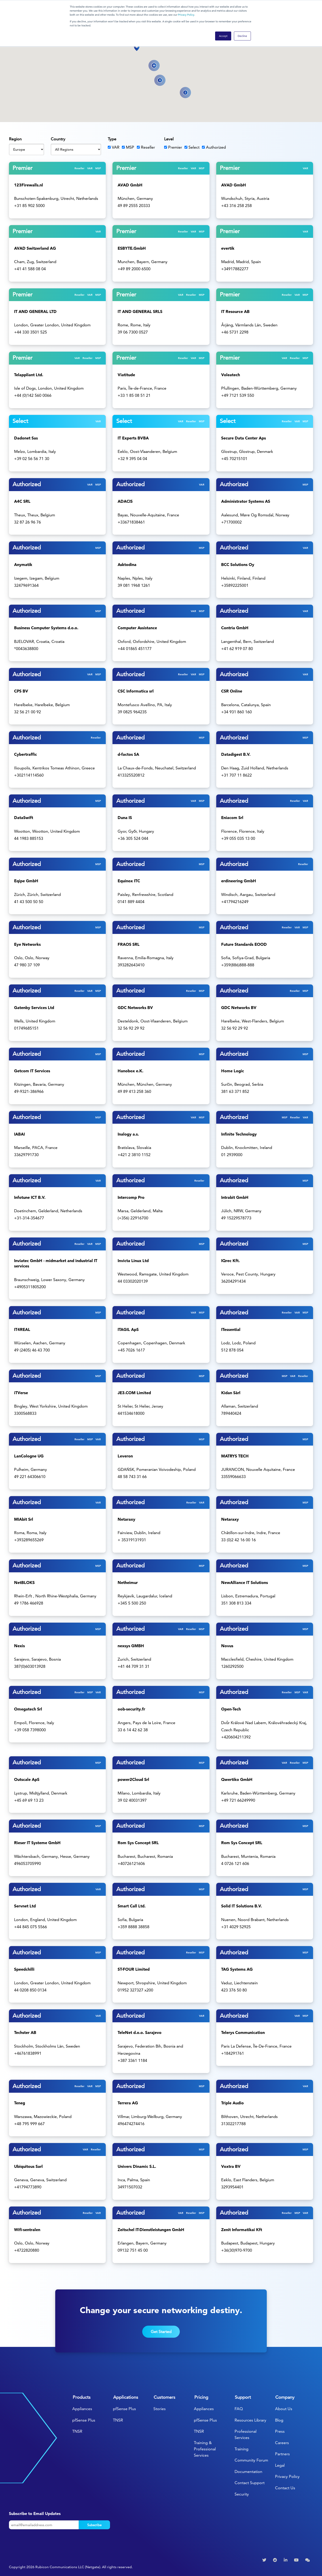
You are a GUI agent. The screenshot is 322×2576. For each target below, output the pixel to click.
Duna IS (125, 817)
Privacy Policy (186, 14)
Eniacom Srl (232, 817)
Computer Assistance (137, 628)
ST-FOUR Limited (134, 1969)
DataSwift (23, 817)
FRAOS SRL (129, 944)
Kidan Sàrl (230, 1392)
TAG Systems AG (237, 1969)
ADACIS (125, 501)
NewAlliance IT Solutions (244, 1582)
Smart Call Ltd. (132, 1906)
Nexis (19, 1645)
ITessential (230, 1329)
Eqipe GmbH (26, 881)
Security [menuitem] (242, 2494)
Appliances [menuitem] (82, 2408)
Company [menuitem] (284, 2397)
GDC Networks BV (135, 1007)
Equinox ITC (129, 881)
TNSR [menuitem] (77, 2431)
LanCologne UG (29, 1456)
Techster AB (25, 2032)
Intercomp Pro (131, 1197)
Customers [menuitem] (164, 2397)
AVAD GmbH (130, 185)
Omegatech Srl (28, 1709)
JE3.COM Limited (134, 1392)
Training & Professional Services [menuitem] (205, 2449)
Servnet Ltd (25, 1906)
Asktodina (127, 564)
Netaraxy (126, 1519)
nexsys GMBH (131, 1645)
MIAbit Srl (23, 1519)
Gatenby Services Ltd (34, 1007)
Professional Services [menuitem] (245, 2434)
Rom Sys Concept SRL (138, 1842)
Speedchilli (24, 1969)
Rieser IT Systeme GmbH (37, 1842)
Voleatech (230, 374)
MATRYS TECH (235, 1456)
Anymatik (23, 564)
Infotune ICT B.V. (29, 1197)
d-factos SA (128, 754)
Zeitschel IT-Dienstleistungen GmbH (151, 2229)
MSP (128, 147)
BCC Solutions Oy (237, 564)
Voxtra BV (231, 2166)
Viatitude (126, 374)
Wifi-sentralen (27, 2229)
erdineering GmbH (238, 881)
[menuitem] (265, 2560)
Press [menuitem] (280, 2431)
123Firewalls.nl (28, 185)
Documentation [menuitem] (248, 2471)
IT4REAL (22, 1329)
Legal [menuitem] (280, 2465)
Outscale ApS (26, 1779)
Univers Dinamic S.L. (137, 2166)
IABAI (19, 1134)
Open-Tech (231, 1709)
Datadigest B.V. (235, 754)
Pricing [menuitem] (201, 2397)
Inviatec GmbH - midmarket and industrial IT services (55, 1263)
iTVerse (21, 1392)
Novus (227, 1645)
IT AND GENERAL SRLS (140, 311)
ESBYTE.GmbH (132, 248)
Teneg (19, 2103)
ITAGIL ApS (128, 1329)
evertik (227, 248)
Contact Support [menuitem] (250, 2482)
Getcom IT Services (32, 1070)
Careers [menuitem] (282, 2442)
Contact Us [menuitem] (285, 2487)
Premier (173, 147)
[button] (137, 47)
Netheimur (128, 1582)
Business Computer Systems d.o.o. (46, 628)
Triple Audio (232, 2103)
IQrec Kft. (230, 1260)
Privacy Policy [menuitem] (287, 2476)
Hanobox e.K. (130, 1070)
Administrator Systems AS (245, 501)
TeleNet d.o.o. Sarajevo (139, 2032)
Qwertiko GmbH (236, 1779)
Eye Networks (27, 944)
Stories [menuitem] (159, 2408)
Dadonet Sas (26, 438)
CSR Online (231, 691)
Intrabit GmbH (234, 1197)
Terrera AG (128, 2103)
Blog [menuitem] (279, 2420)
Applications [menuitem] (125, 2397)
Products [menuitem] (82, 2397)
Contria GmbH (234, 628)
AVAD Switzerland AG (35, 248)
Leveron (125, 1456)
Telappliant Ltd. (28, 374)
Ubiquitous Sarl (28, 2166)
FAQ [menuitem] (239, 2408)
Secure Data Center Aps (243, 438)
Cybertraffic (25, 754)
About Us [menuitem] (283, 2408)
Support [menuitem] (243, 2397)
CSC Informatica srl (136, 691)
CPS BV (21, 691)
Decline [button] (242, 36)
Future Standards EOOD (244, 944)
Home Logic (232, 1070)
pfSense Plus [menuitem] (83, 2420)
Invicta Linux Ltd (133, 1260)
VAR (113, 147)
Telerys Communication (243, 2032)
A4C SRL (22, 501)
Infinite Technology (239, 1134)
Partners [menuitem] (282, 2454)
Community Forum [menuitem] (251, 2460)
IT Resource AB (235, 311)
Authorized (214, 147)
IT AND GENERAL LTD (35, 311)
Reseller (146, 147)
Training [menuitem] (241, 2448)
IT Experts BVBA (133, 438)
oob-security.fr (131, 1709)
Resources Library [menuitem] (250, 2420)
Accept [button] (223, 36)
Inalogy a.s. (128, 1134)
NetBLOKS (24, 1582)
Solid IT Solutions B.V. (241, 1906)
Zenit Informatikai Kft (241, 2229)
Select (191, 147)
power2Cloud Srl (133, 1779)
